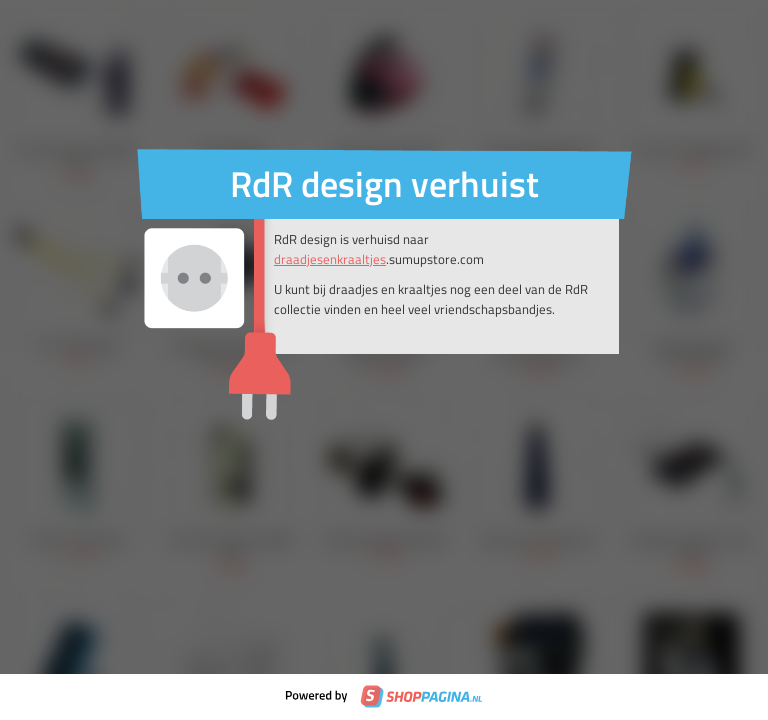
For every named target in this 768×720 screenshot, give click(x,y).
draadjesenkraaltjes (330, 259)
